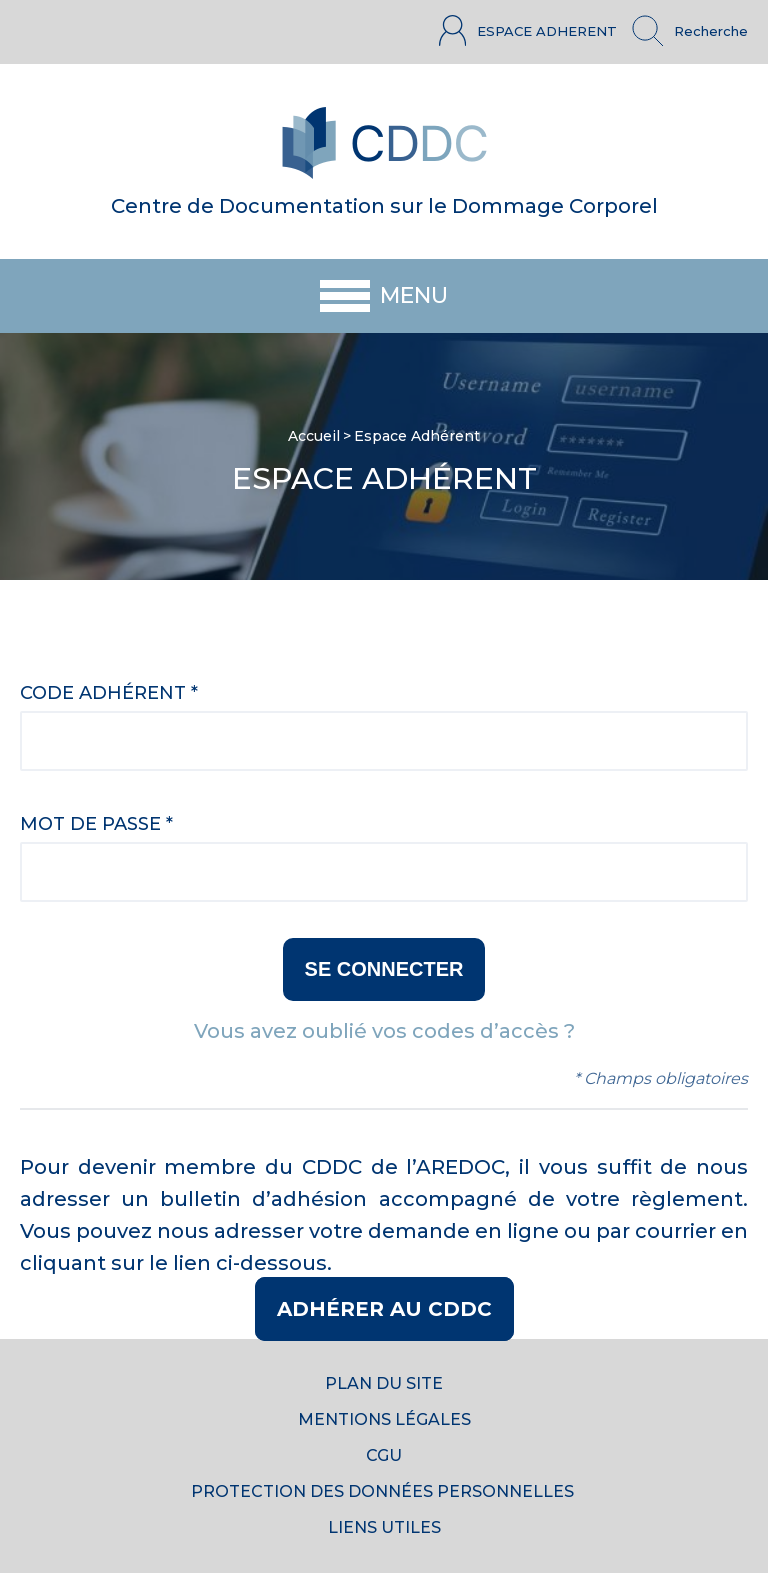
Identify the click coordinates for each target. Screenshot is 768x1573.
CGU (384, 1455)
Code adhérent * (109, 693)
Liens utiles (384, 1527)
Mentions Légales (384, 1419)
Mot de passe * (96, 824)
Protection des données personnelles (384, 1491)
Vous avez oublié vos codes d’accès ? (384, 1031)
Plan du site (384, 1383)
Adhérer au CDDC (384, 1309)
